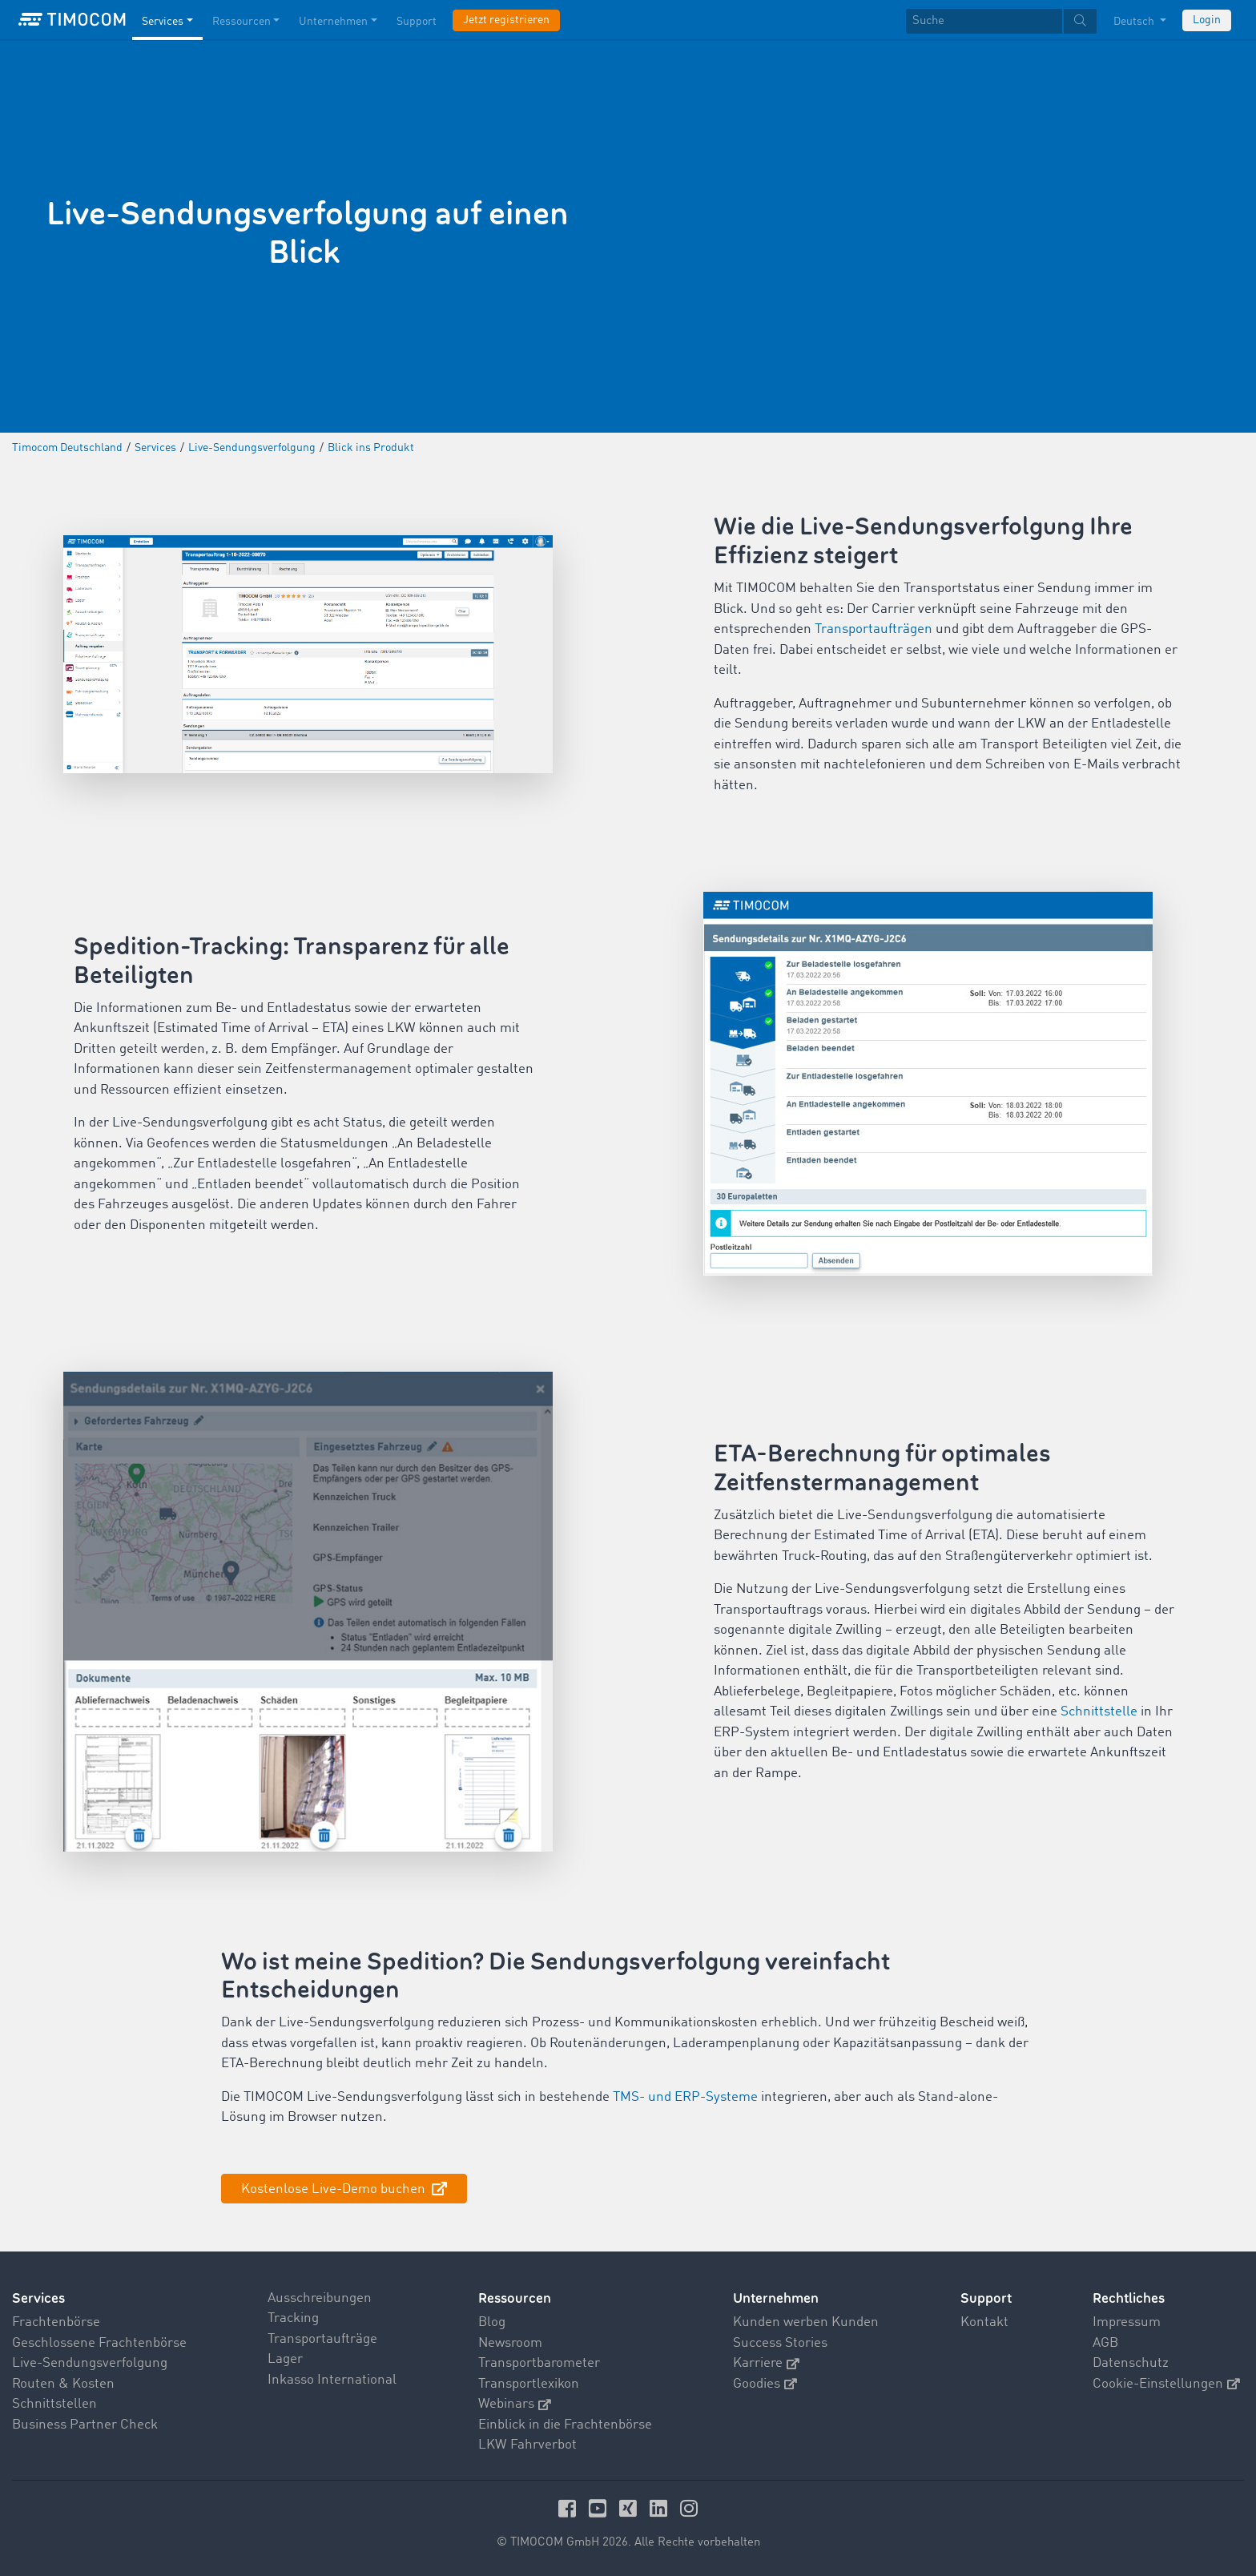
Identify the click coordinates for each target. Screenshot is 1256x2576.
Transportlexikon (528, 2384)
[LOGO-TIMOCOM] (72, 20)
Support (986, 2298)
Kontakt (984, 2322)
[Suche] (984, 21)
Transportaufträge (322, 2339)
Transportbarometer (539, 2363)
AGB (1105, 2343)
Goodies (765, 2384)
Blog (491, 2322)
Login (1207, 20)
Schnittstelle (1099, 1712)
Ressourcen (514, 2298)
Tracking (293, 2318)
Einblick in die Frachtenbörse (565, 2425)
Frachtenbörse (56, 2322)
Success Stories (780, 2343)
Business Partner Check (85, 2425)
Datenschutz (1131, 2363)
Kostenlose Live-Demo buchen (335, 2189)
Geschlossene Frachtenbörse (99, 2343)
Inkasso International (332, 2380)
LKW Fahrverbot (527, 2445)
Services (38, 2298)
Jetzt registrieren (506, 20)
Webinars (514, 2404)
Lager (285, 2359)
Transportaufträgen (873, 629)
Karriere (766, 2363)
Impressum (1127, 2322)
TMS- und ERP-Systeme (685, 2097)
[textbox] (1001, 21)
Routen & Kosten (63, 2384)
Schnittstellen (54, 2404)
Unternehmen (776, 2298)
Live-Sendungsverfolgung (89, 2363)
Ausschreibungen (320, 2298)
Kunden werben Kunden (806, 2322)
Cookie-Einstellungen (1166, 2384)
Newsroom (510, 2343)
